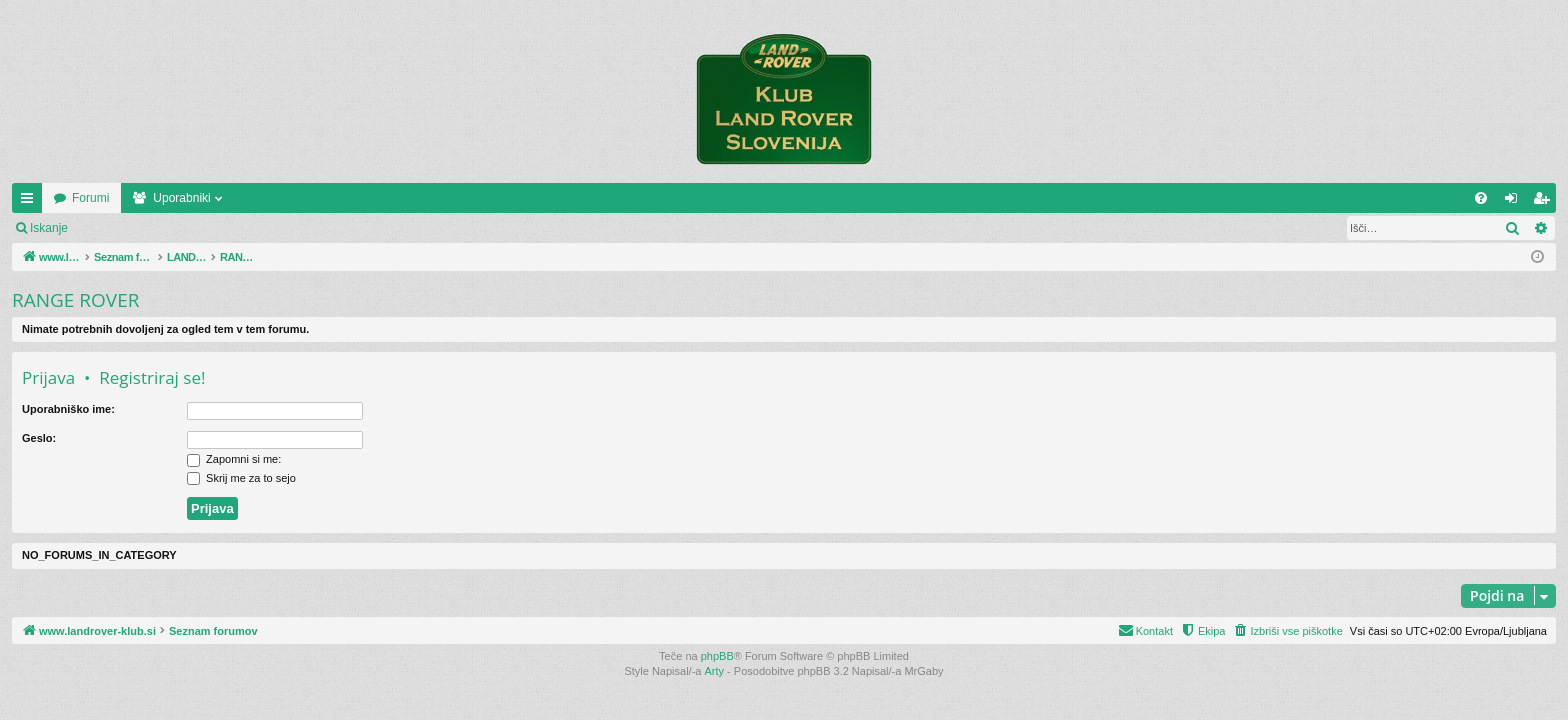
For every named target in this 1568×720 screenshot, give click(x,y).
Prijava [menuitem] (1515, 202)
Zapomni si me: (234, 459)
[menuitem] (1481, 198)
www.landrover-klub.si (112, 198)
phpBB (717, 656)
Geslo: (39, 438)
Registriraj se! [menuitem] (1545, 202)
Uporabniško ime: (68, 409)
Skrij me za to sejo (241, 478)
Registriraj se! (199, 228)
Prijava (115, 228)
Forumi (231, 198)
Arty (715, 671)
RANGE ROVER (75, 300)
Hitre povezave (31, 202)
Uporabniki (322, 198)
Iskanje (49, 228)
